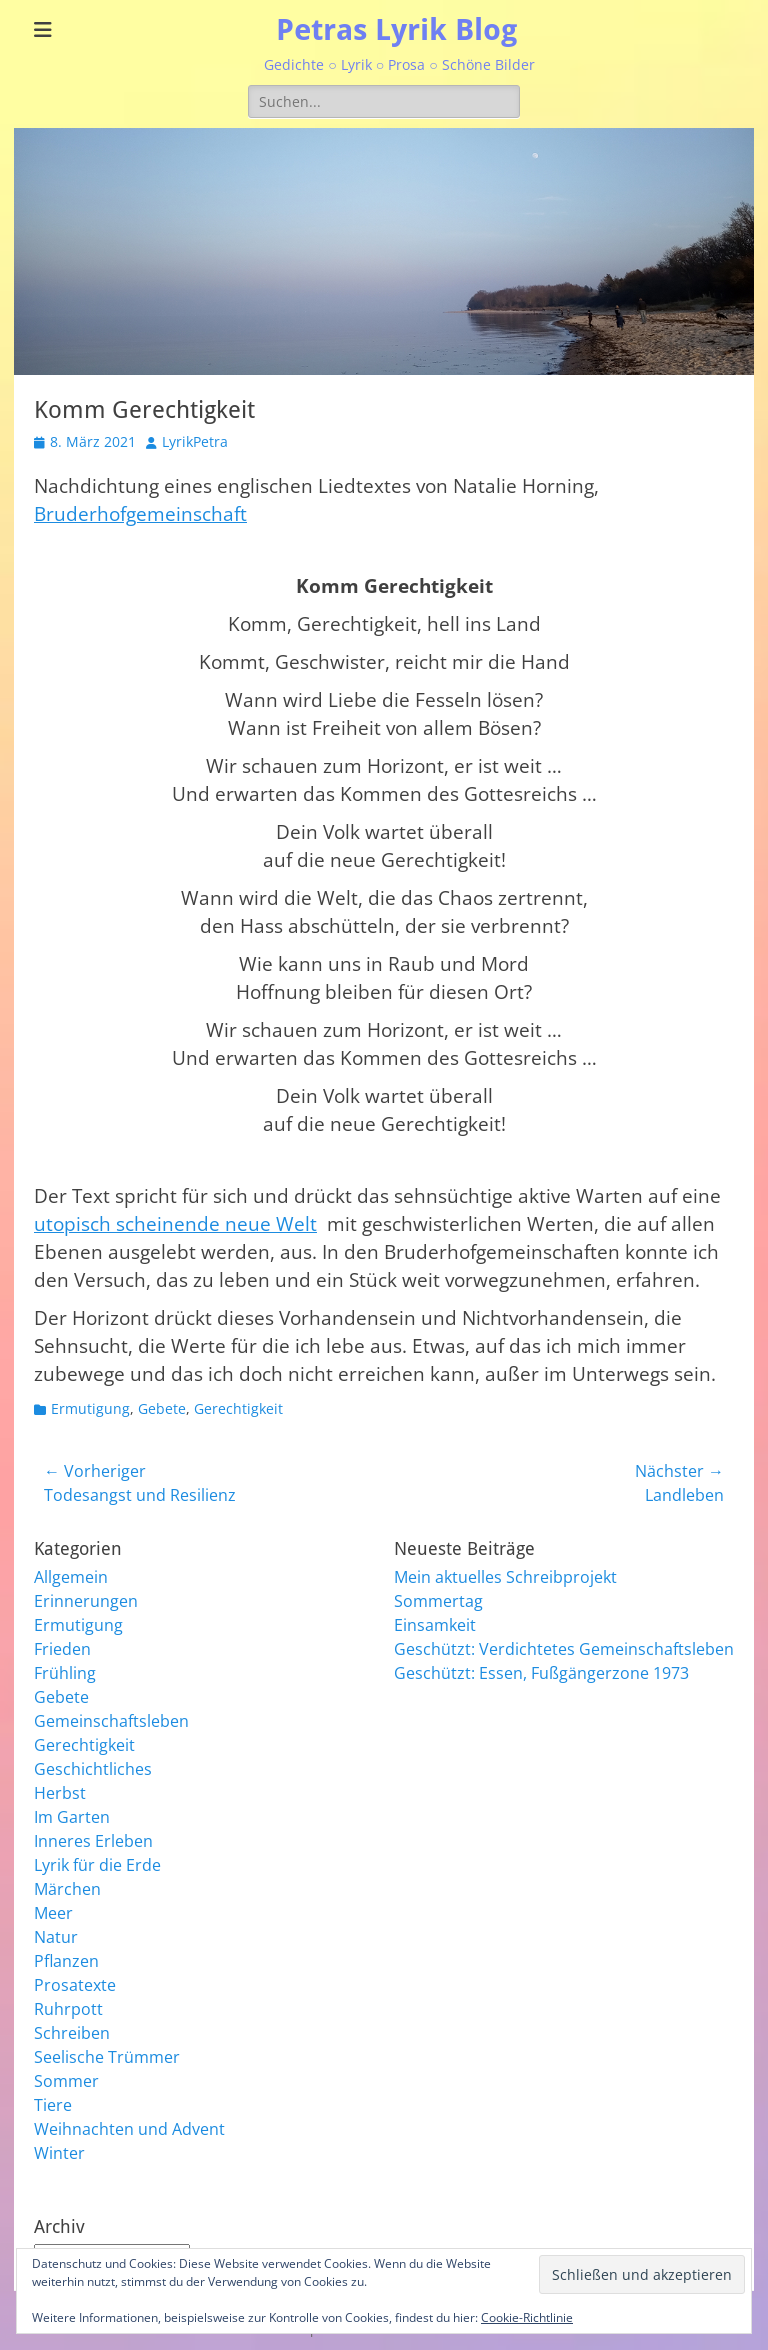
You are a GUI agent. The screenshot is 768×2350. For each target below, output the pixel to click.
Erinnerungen (86, 1601)
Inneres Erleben (93, 1841)
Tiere (53, 2105)
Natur (56, 1937)
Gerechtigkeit (238, 1408)
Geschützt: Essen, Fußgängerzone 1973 (541, 1673)
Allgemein (71, 1577)
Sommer (66, 2081)
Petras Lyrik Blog (397, 29)
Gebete (162, 1408)
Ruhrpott (68, 2009)
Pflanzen (66, 1961)
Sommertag (438, 1601)
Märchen (67, 1889)
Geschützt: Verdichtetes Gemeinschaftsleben (564, 1649)
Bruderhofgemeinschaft (140, 513)
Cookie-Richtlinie (527, 2317)
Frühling (65, 1673)
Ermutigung (90, 1408)
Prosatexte (75, 1985)
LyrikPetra (195, 441)
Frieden (62, 1649)
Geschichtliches (93, 1769)
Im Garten (72, 1817)
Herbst (60, 1793)
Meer (53, 1913)
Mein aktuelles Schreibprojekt (505, 1577)
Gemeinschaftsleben (111, 1721)
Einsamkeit (435, 1625)
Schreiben (72, 2033)
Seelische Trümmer (107, 2057)
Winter (59, 2153)
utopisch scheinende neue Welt (175, 1223)
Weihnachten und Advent (129, 2129)
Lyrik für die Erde (97, 1865)
